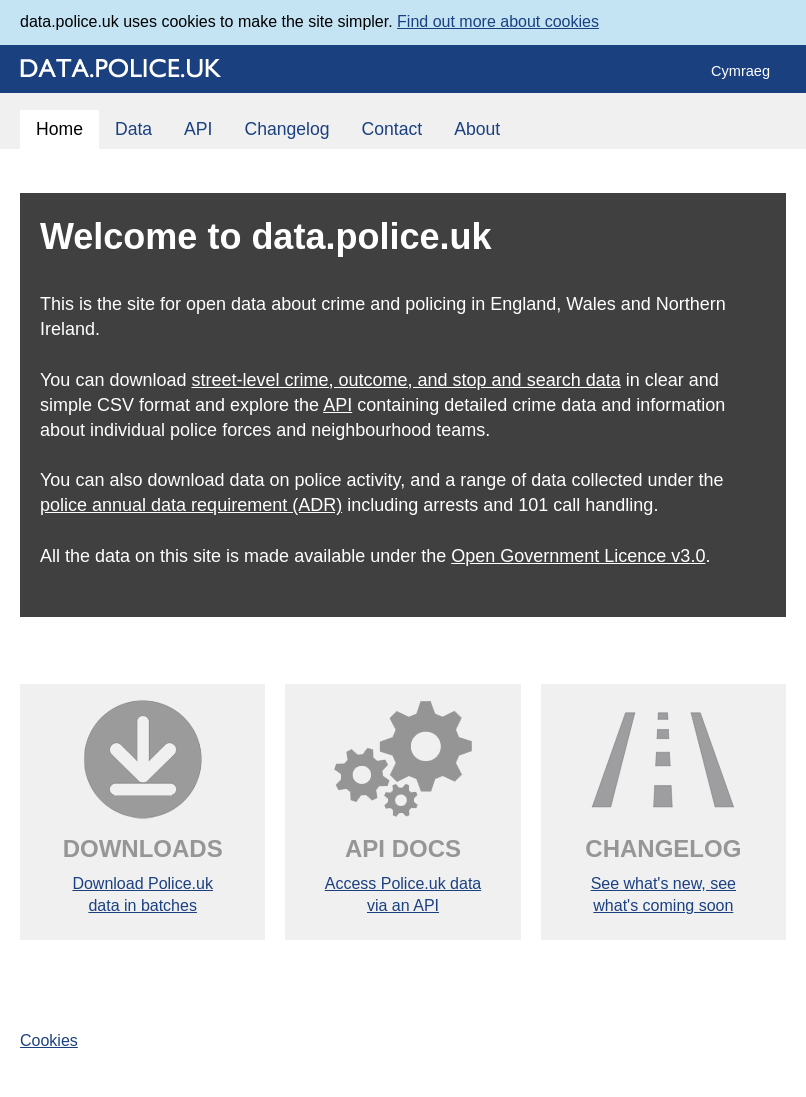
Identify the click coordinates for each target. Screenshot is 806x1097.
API (198, 129)
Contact (392, 129)
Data (133, 129)
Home (59, 129)
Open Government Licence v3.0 (578, 556)
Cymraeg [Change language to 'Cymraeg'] (740, 71)
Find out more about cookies (498, 21)
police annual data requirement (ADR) (191, 505)
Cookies (49, 1040)
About (477, 129)
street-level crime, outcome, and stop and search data (405, 380)
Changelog (286, 129)
